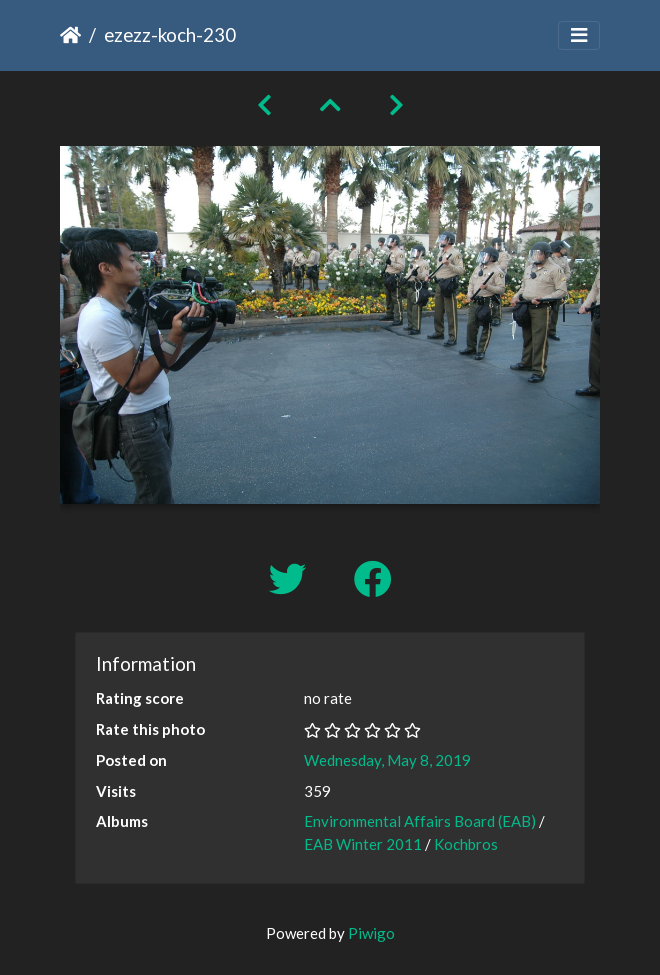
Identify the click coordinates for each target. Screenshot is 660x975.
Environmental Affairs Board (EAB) (420, 821)
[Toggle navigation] (579, 35)
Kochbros (466, 844)
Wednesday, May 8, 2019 (387, 760)
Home (70, 35)
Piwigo (371, 933)
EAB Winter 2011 (363, 844)
